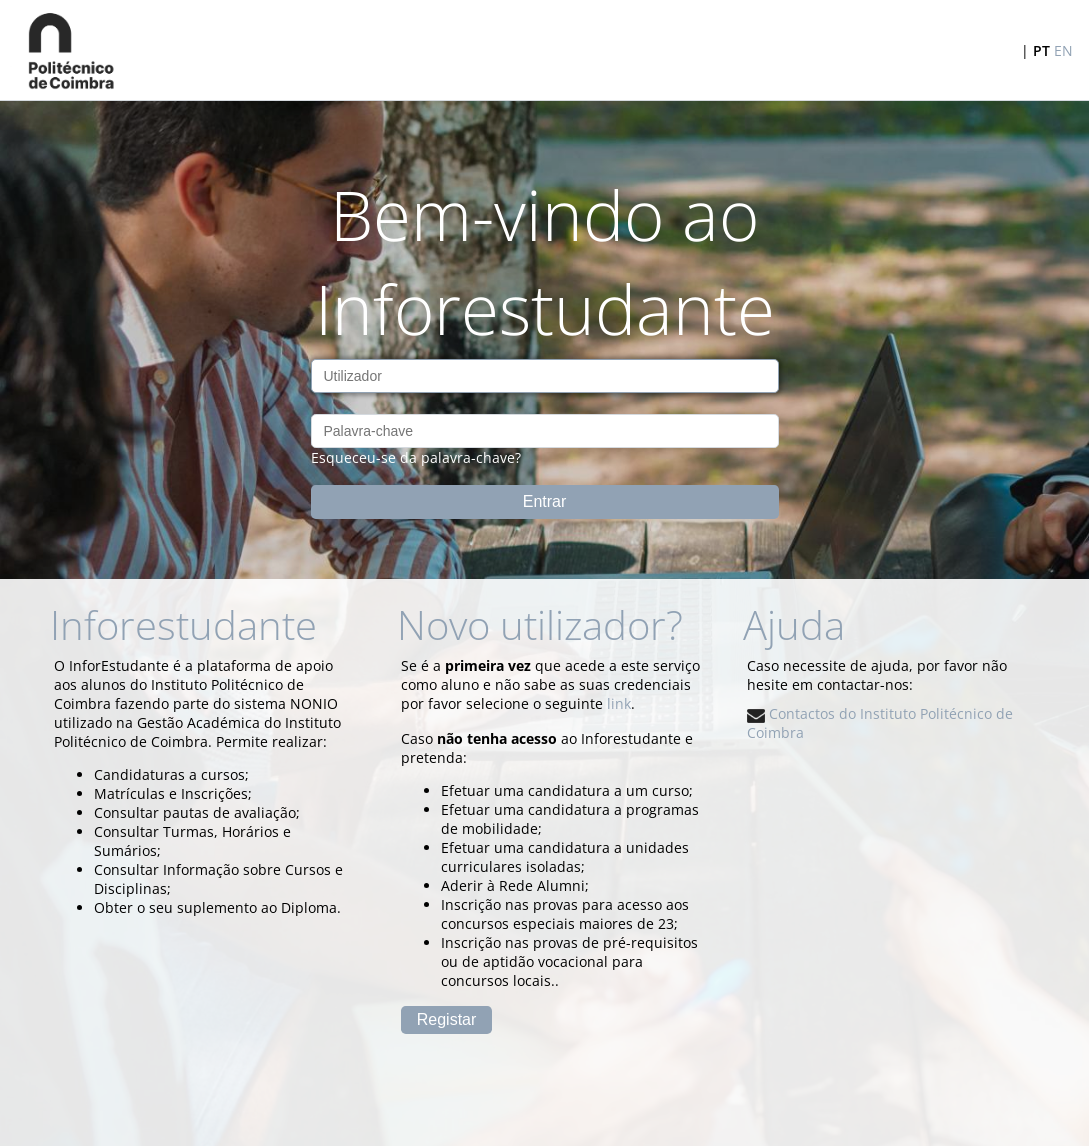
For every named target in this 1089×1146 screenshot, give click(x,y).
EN (1063, 50)
